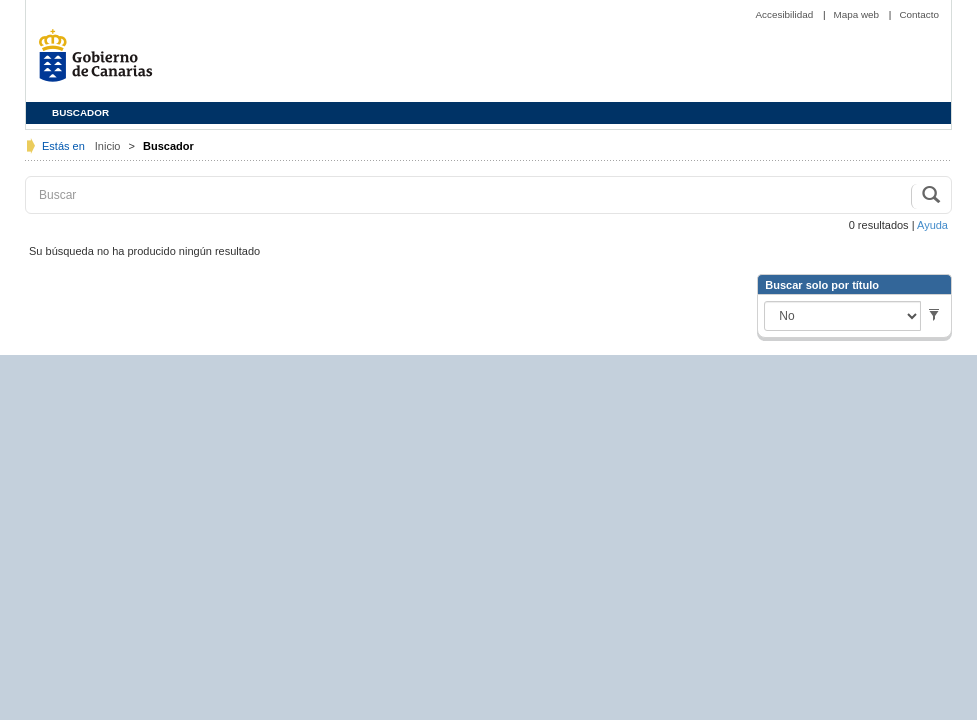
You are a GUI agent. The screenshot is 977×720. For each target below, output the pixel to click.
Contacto (919, 14)
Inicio (109, 146)
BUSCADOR (80, 112)
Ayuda (932, 225)
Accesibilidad (785, 14)
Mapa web (858, 14)
